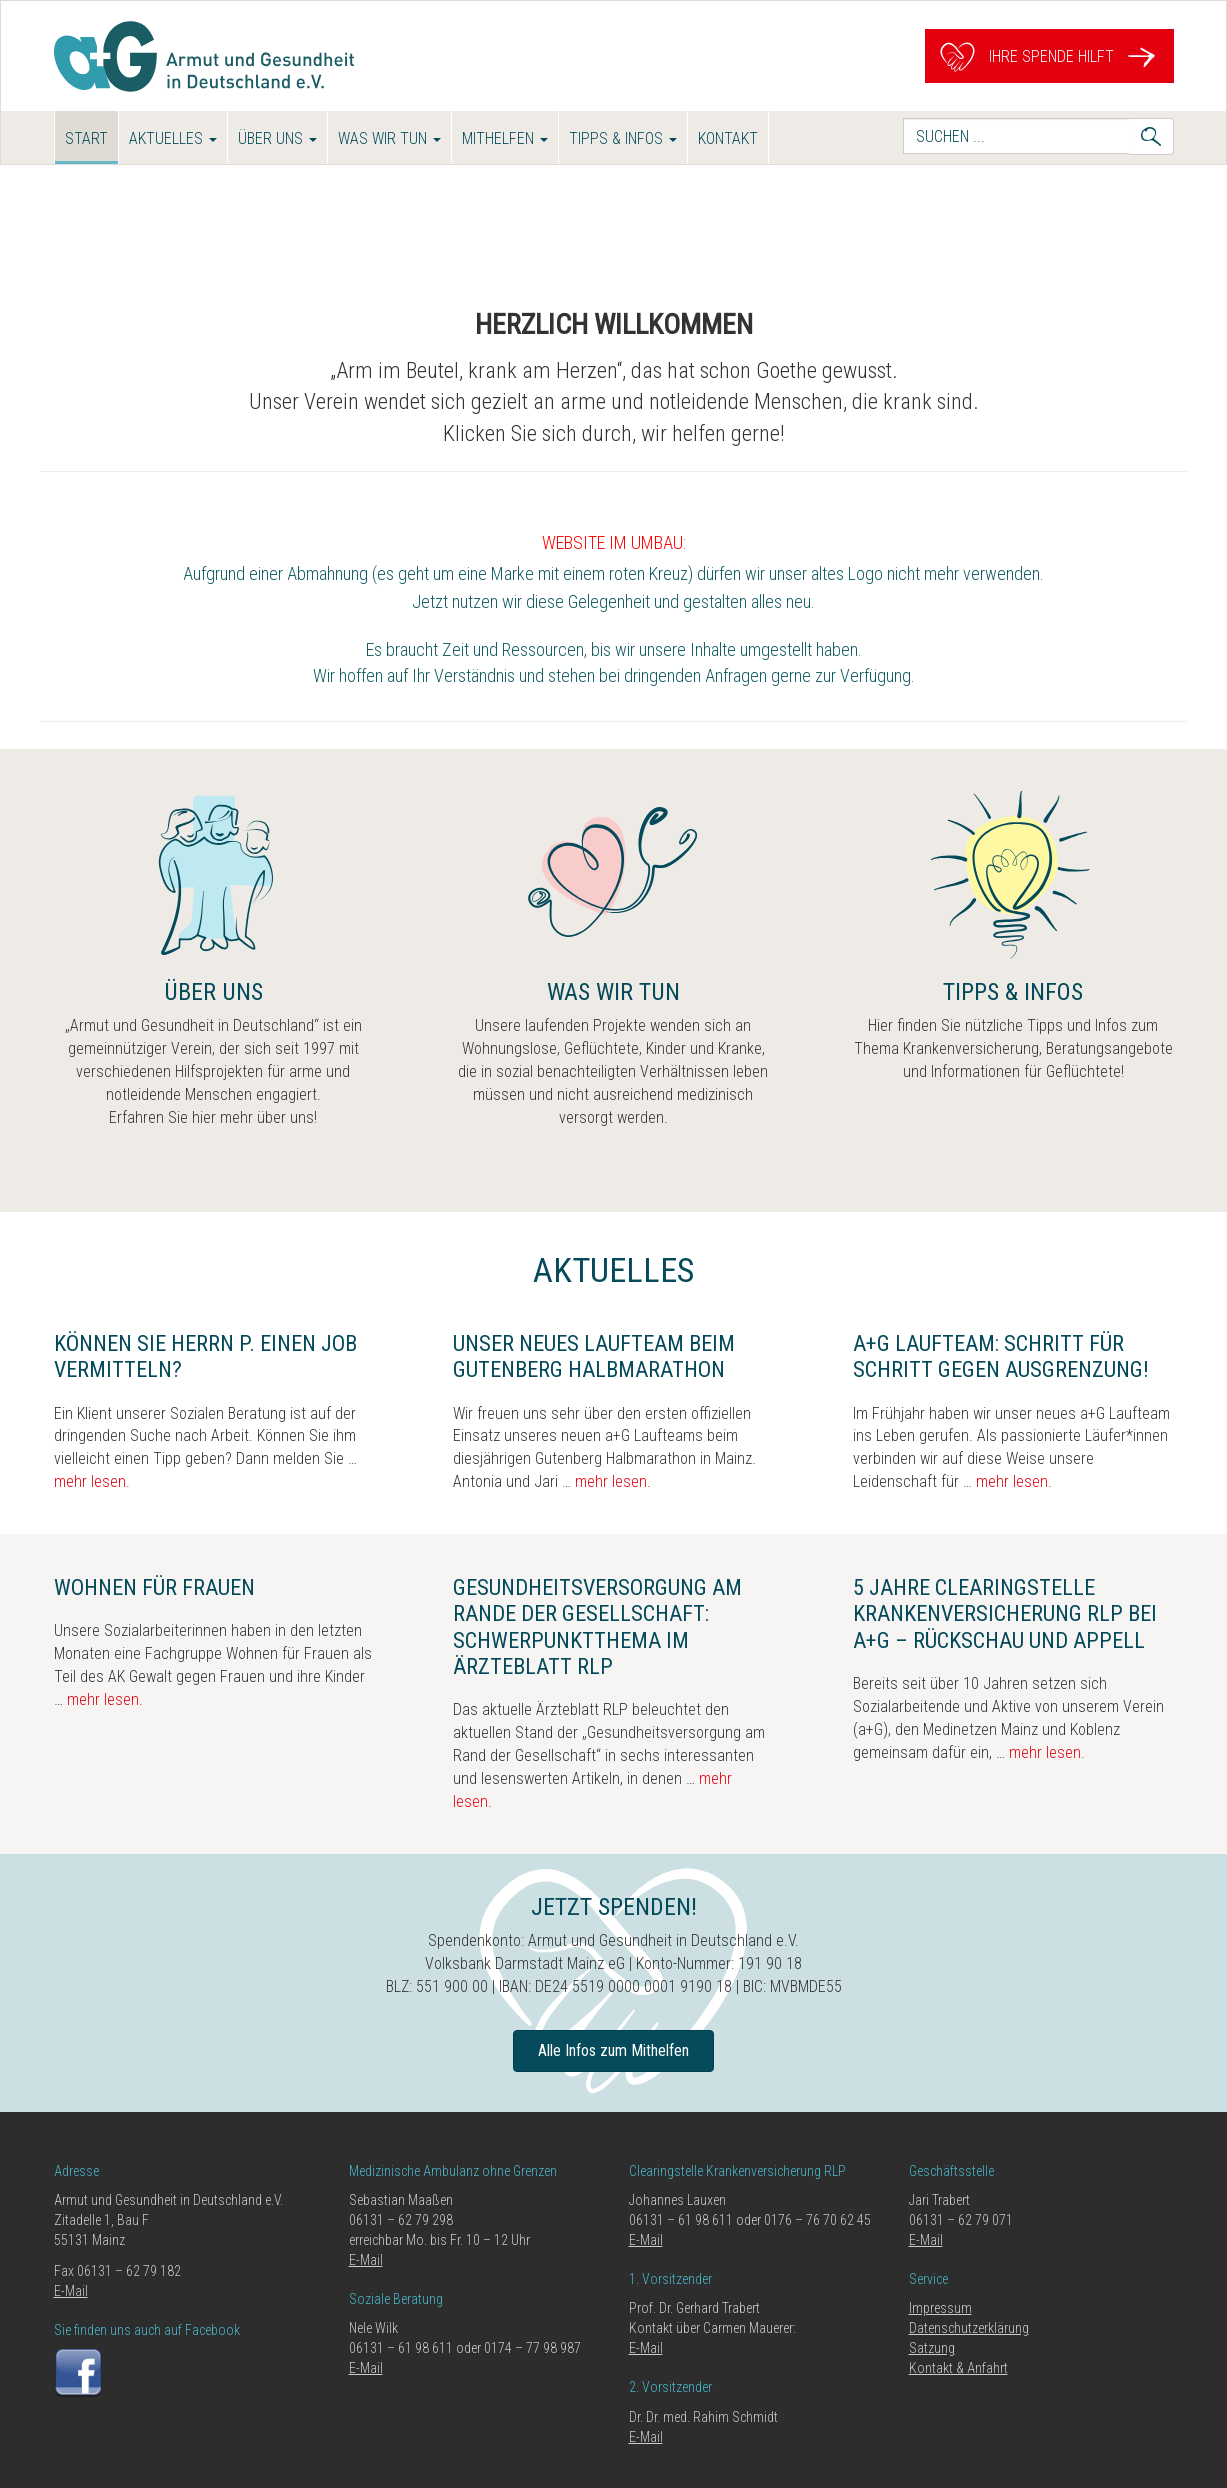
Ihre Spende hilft (1049, 56)
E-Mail (71, 2291)
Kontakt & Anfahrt (958, 2368)
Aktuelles (173, 138)
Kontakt (728, 138)
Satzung (932, 2348)
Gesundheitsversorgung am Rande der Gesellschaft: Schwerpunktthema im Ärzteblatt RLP (597, 1627)
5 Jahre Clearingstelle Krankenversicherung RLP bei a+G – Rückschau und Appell (1005, 1614)
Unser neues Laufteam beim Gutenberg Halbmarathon (594, 1356)
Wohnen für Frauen (154, 1587)
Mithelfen (505, 138)
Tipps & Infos (623, 138)
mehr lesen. (92, 1481)
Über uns (277, 138)
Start (86, 138)
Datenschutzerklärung (969, 2328)
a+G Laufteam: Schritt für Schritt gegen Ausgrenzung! (1001, 1356)
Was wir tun (389, 138)
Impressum (940, 2308)
